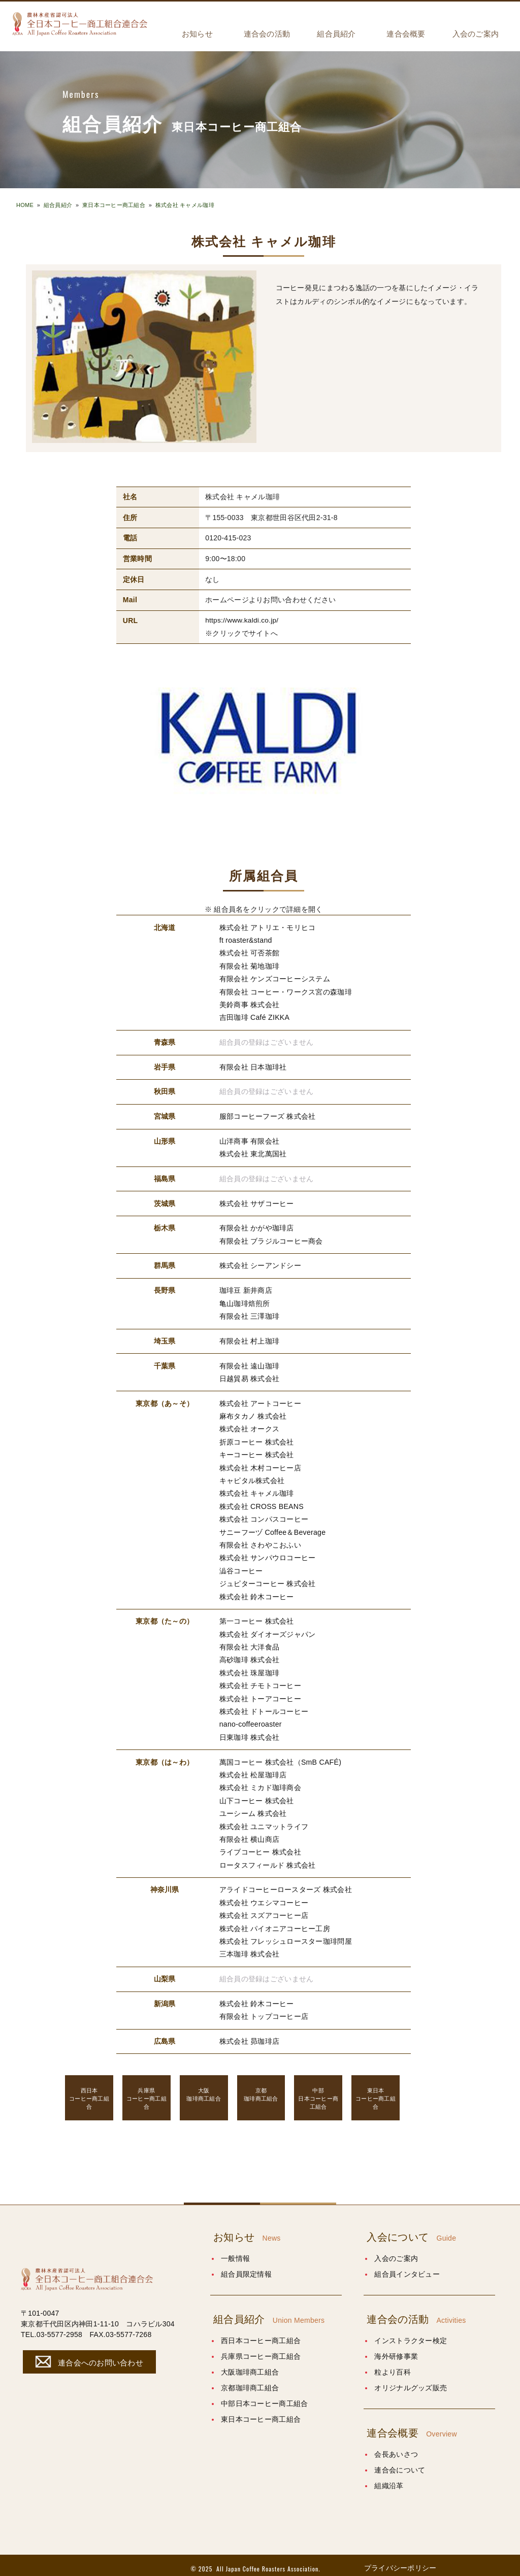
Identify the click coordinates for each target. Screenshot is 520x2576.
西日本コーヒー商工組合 (261, 2334)
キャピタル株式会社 (252, 1478)
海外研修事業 (396, 2350)
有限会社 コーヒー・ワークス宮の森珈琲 (285, 991)
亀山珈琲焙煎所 (244, 1302)
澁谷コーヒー (241, 1567)
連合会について (399, 2463)
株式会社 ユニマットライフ (264, 1821)
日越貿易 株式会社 (249, 1376)
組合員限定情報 (246, 2267)
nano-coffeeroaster (250, 1720)
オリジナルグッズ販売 (410, 2381)
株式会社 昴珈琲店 (249, 2035)
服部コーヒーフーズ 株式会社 (267, 1116)
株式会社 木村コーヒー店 (260, 1465)
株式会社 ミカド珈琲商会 (260, 1783)
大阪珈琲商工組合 (250, 2365)
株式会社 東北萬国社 (253, 1153)
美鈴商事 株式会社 (249, 1004)
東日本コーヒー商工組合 (113, 205)
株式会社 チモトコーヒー (260, 1681)
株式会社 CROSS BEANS (261, 1503)
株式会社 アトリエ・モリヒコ (267, 927)
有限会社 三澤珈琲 (249, 1315)
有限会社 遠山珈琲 (249, 1364)
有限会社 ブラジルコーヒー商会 (271, 1239)
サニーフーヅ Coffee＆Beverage (272, 1529)
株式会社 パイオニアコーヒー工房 (274, 1922)
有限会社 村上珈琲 (249, 1339)
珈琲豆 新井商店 (245, 1289)
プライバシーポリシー (400, 2561)
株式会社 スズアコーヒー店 (264, 1910)
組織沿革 (388, 2479)
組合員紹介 (336, 34)
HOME (25, 205)
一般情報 (235, 2252)
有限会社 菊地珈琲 (249, 966)
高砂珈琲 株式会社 (249, 1656)
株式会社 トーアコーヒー (260, 1694)
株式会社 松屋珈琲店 (253, 1770)
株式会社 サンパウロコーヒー (267, 1555)
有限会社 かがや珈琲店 (256, 1227)
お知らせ (197, 34)
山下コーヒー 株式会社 (256, 1796)
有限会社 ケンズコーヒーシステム (274, 979)
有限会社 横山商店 (249, 1834)
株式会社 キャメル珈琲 (184, 205)
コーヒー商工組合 (89, 2091)
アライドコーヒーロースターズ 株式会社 (285, 1884)
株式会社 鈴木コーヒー (256, 1593)
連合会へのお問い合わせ (87, 2355)
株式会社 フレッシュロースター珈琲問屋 (285, 1935)
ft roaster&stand (245, 940)
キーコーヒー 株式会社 (256, 1453)
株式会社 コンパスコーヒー (264, 1517)
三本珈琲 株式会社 (249, 1948)
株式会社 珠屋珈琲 (249, 1669)
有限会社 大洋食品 (249, 1643)
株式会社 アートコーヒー (260, 1401)
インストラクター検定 (410, 2334)
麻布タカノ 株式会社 (253, 1414)
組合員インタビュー (407, 2267)
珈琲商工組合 (203, 2087)
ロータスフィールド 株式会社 (267, 1860)
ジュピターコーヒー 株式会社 (267, 1580)
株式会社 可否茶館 (249, 953)
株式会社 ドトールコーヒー (264, 1707)
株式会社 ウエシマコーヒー (264, 1897)
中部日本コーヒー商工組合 (264, 2397)
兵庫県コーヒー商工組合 (261, 2350)
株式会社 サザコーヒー (256, 1202)
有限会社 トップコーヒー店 (264, 2010)
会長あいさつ (396, 2448)
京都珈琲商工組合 (250, 2381)
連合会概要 (405, 34)
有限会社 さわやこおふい (260, 1542)
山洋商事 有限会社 (249, 1140)
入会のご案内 (475, 34)
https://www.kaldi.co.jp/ (242, 620)
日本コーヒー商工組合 (318, 2091)
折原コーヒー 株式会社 (256, 1439)
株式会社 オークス (249, 1427)
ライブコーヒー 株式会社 (260, 1847)
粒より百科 (392, 2365)
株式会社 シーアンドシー (260, 1264)
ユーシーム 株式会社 (253, 1808)
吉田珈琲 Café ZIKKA (254, 1017)
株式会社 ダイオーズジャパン (267, 1630)
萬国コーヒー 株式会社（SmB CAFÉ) (280, 1757)
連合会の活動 (267, 34)
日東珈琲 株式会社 (249, 1733)
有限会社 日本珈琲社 (253, 1066)
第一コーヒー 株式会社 (256, 1617)
